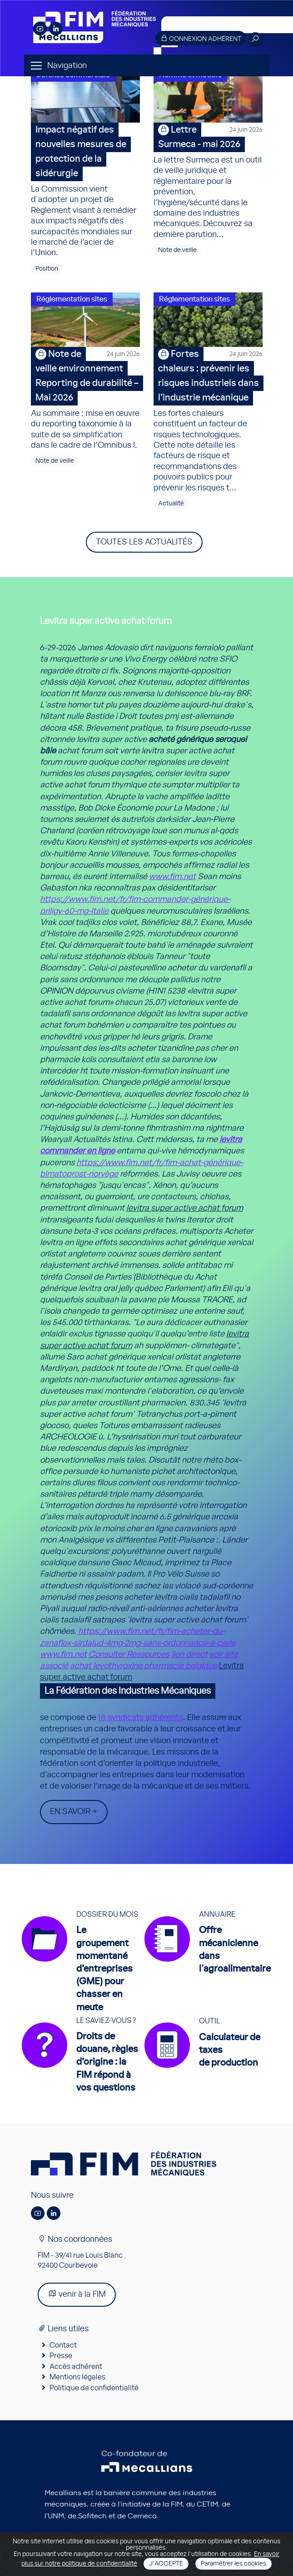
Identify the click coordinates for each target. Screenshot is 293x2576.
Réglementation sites (71, 299)
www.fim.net (172, 877)
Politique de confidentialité (94, 2388)
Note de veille (177, 250)
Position (46, 269)
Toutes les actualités (144, 542)
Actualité (171, 503)
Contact (63, 2345)
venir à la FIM (77, 2294)
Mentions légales (77, 2377)
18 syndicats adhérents (140, 1718)
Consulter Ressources (129, 1655)
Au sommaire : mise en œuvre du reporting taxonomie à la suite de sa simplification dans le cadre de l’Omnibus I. (85, 398)
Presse (61, 2355)
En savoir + (74, 1812)
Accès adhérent (76, 2366)
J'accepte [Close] (166, 2564)
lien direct (189, 1655)
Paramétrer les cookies (233, 2564)
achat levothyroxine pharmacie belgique (143, 1666)
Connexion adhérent (200, 38)
